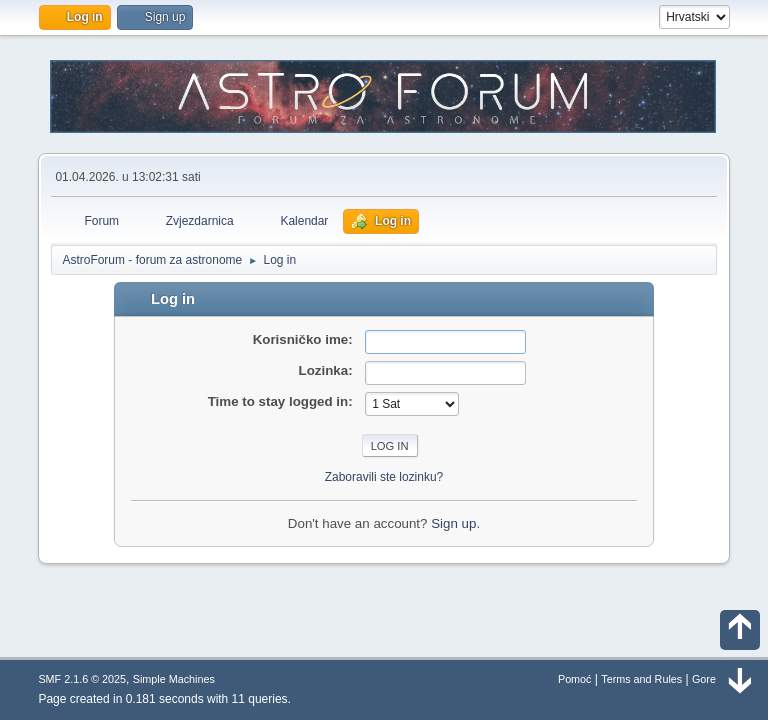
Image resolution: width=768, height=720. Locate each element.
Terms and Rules (641, 679)
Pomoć (575, 679)
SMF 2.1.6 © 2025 (82, 679)
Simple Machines (174, 679)
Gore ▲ (711, 679)
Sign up (453, 523)
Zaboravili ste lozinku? (384, 477)
